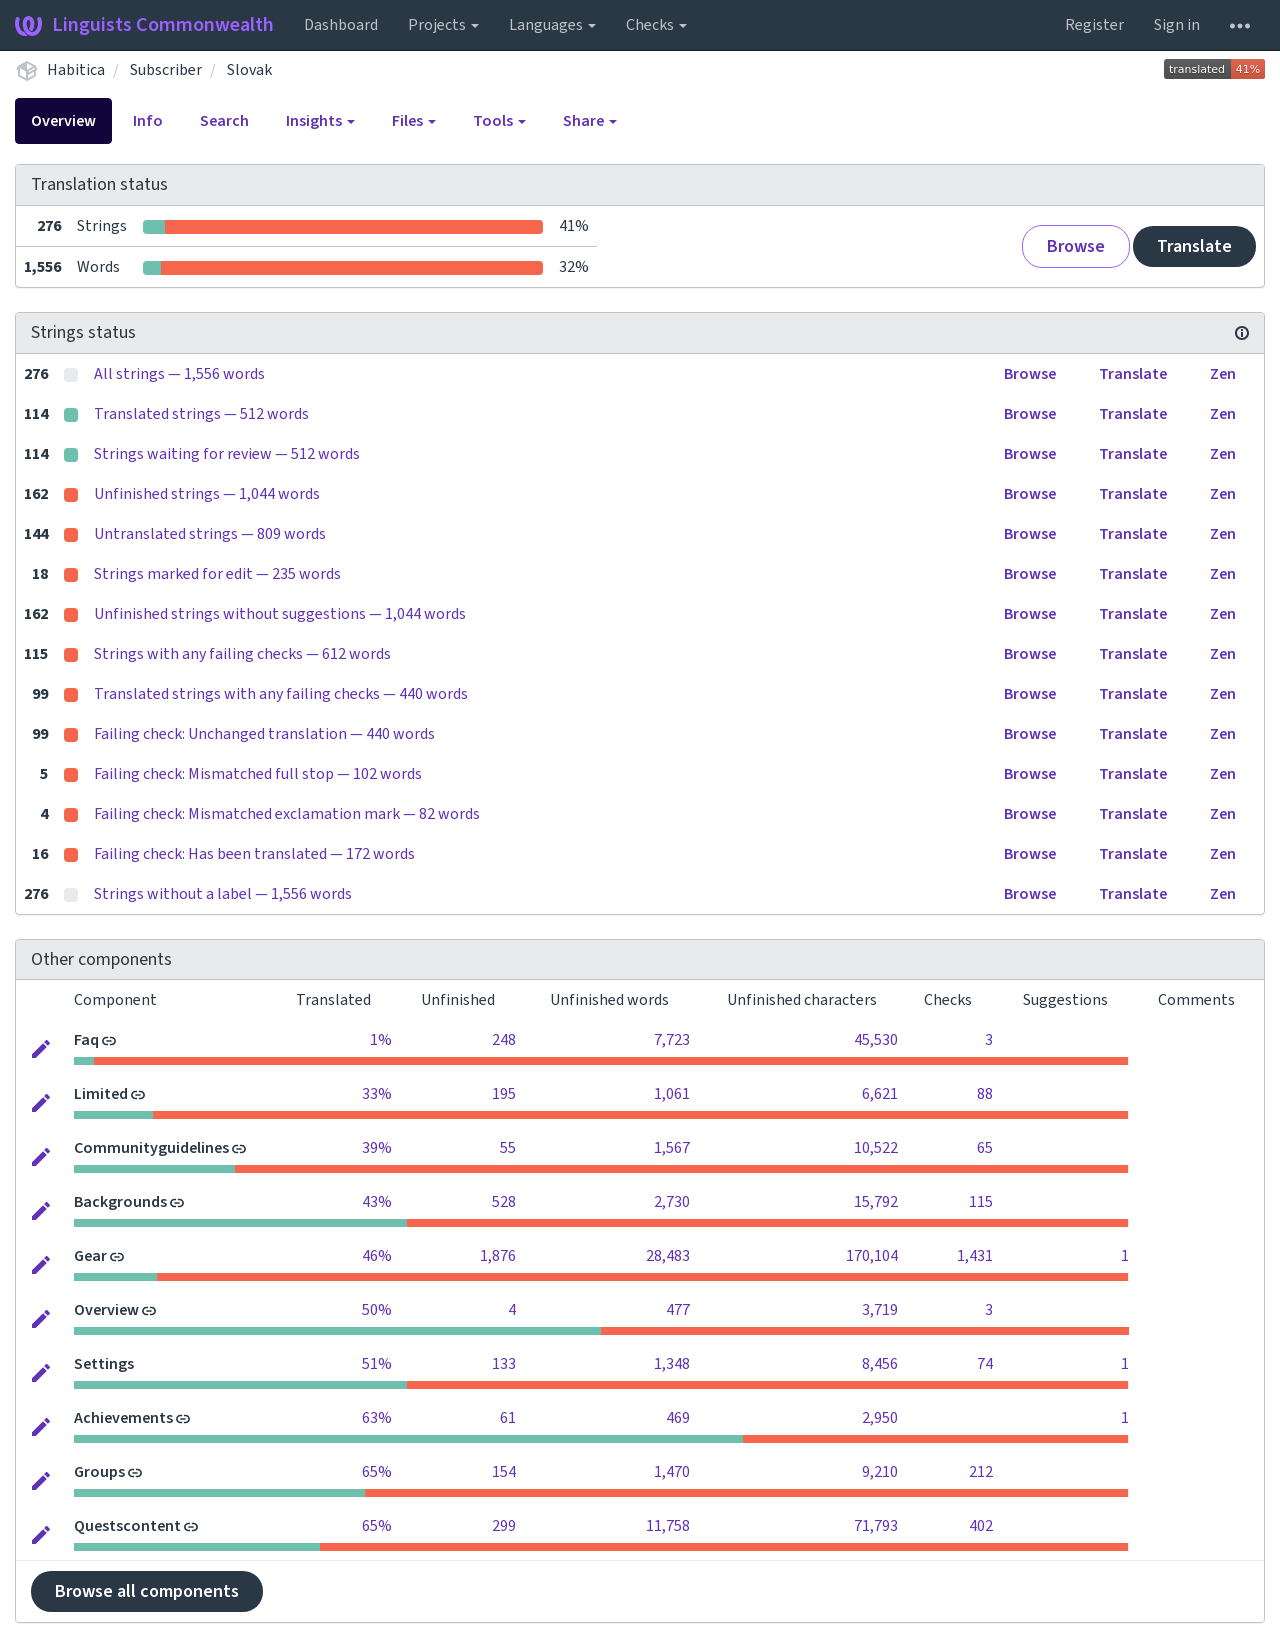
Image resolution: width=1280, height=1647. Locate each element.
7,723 (672, 1040)
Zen (1223, 374)
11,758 (668, 1526)
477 (678, 1310)
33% (377, 1094)
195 (504, 1094)
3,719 (880, 1310)
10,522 (876, 1148)
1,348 (672, 1364)
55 (508, 1148)
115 (981, 1202)
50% (377, 1310)
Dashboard (341, 25)
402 (981, 1526)
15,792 (876, 1202)
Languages (552, 25)
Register (1094, 25)
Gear (90, 1256)
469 (678, 1418)
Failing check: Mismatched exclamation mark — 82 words (287, 814)
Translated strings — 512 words (201, 414)
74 (985, 1364)
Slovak (249, 70)
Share (590, 121)
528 (504, 1202)
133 (504, 1364)
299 (504, 1526)
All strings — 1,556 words (179, 374)
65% (377, 1472)
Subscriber (166, 70)
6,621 (880, 1094)
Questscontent (127, 1526)
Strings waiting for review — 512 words (227, 454)
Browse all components (147, 1591)
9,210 (880, 1472)
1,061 (672, 1094)
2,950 (880, 1418)
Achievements (123, 1418)
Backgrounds (120, 1202)
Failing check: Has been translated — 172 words (254, 854)
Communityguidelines (151, 1148)
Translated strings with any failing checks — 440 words (281, 694)
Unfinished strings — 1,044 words (207, 494)
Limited (101, 1094)
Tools (499, 121)
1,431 (975, 1256)
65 (985, 1148)
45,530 (876, 1040)
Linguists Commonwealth (144, 25)
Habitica (76, 70)
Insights (320, 121)
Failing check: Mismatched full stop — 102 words (258, 774)
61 (508, 1418)
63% (377, 1418)
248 (504, 1040)
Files (414, 121)
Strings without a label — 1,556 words (223, 894)
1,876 (498, 1256)
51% (377, 1364)
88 (985, 1094)
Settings (104, 1364)
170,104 (872, 1256)
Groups (99, 1472)
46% (377, 1256)
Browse (1076, 246)
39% (377, 1148)
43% (377, 1202)
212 (981, 1472)
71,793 (876, 1526)
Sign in (1177, 25)
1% (381, 1040)
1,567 (672, 1148)
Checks (656, 25)
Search (224, 121)
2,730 (672, 1202)
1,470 (672, 1472)
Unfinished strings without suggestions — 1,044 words (280, 614)
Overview (63, 121)
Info (148, 121)
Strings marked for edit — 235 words (217, 574)
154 (504, 1472)
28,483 (668, 1256)
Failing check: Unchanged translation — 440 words (264, 734)
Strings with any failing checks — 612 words (242, 654)
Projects (443, 25)
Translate (1194, 246)
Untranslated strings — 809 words (210, 534)
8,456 (880, 1364)
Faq (86, 1040)
